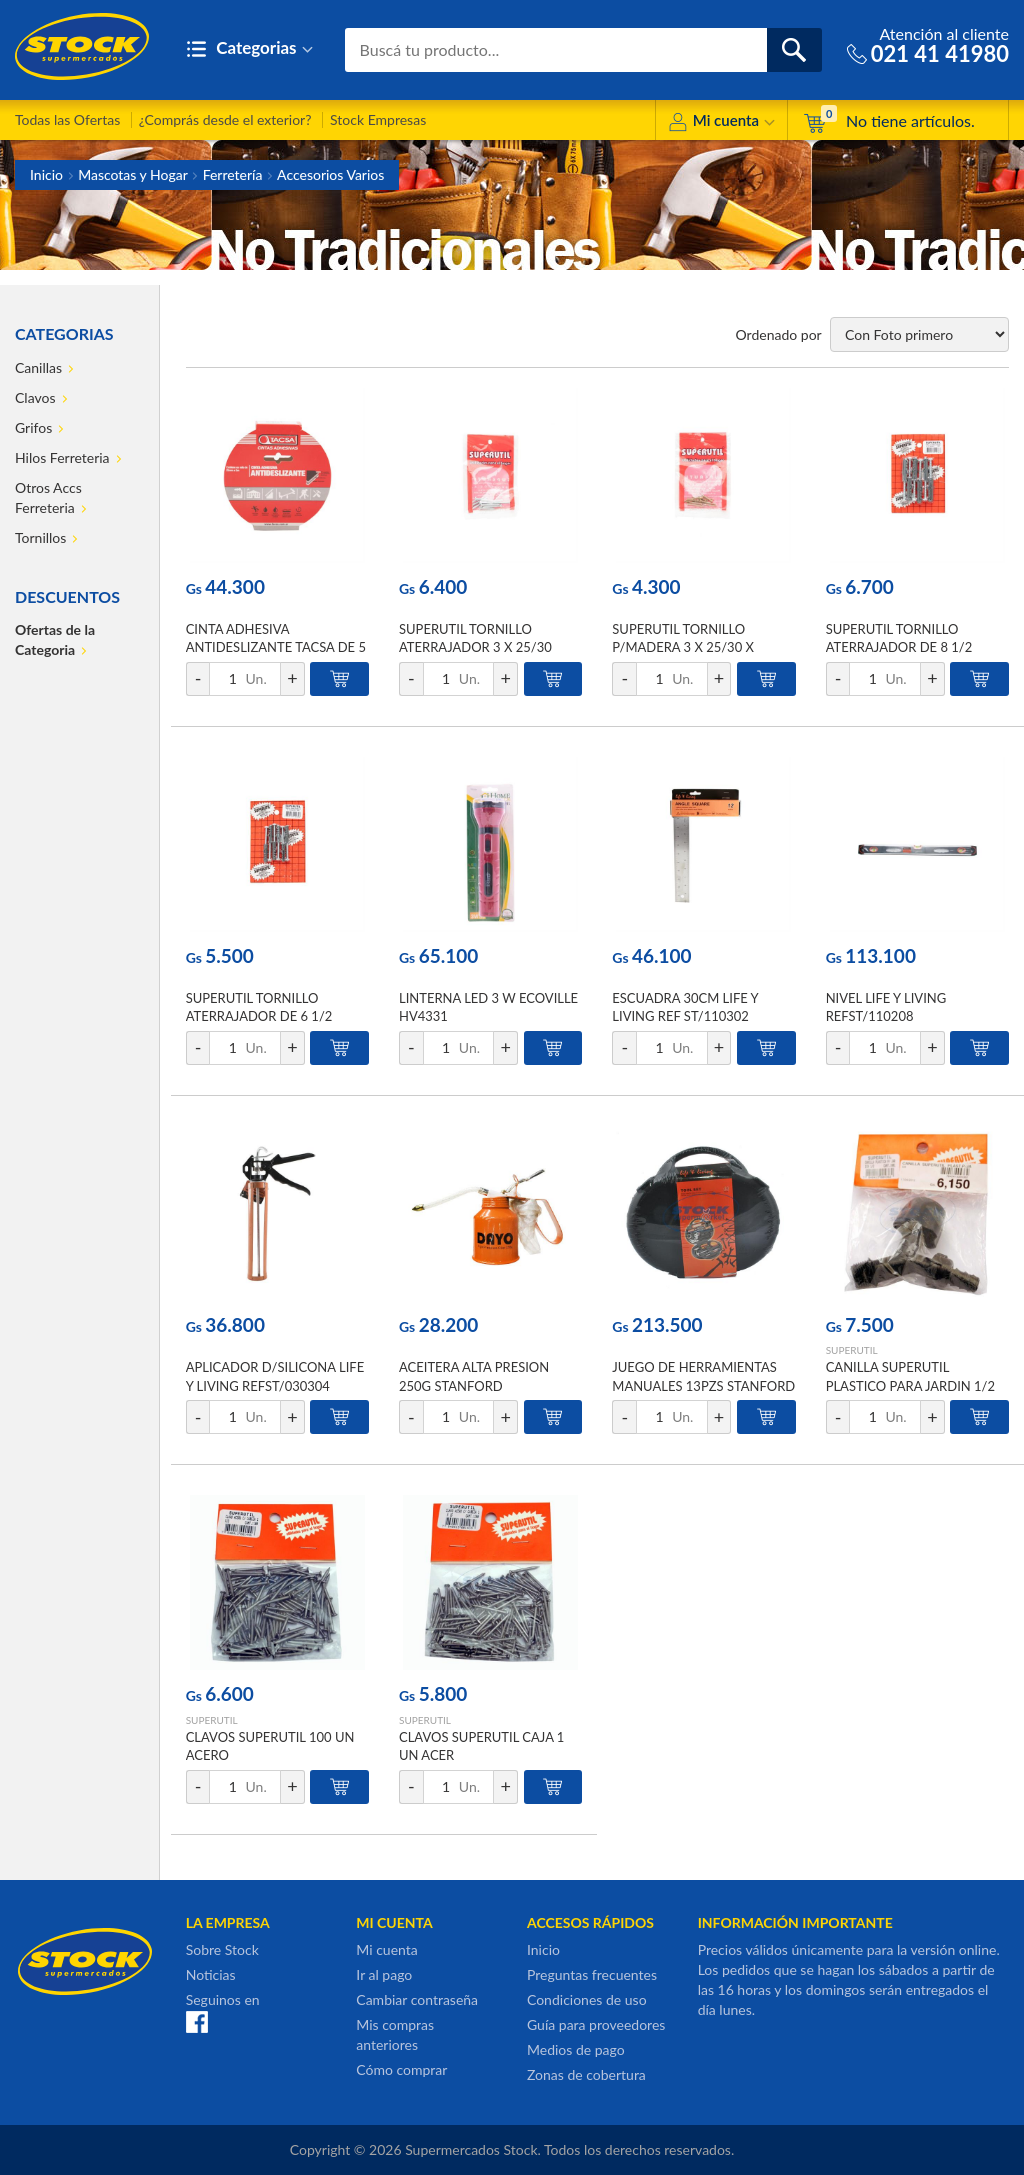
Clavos (35, 397)
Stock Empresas (378, 119)
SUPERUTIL (852, 1350)
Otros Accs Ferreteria (48, 497)
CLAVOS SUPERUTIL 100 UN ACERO (270, 1746)
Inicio (46, 174)
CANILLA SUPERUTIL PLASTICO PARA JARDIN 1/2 (910, 1376)
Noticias (211, 1974)
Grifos (33, 427)
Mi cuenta (721, 123)
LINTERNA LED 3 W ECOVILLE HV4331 (488, 1007)
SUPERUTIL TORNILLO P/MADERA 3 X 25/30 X (683, 638)
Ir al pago (384, 1974)
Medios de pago (576, 2049)
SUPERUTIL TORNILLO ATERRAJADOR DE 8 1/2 (899, 638)
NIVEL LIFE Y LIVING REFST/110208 (886, 1007)
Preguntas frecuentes (592, 1974)
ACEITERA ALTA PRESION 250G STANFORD (474, 1376)
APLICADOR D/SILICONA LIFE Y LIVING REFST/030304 (275, 1376)
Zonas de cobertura (586, 2074)
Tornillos (40, 537)
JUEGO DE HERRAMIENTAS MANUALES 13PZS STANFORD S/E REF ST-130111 (703, 1385)
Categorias (249, 49)
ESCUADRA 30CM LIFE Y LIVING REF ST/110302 (685, 1007)
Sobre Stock (222, 1949)
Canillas (38, 367)
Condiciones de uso (587, 1999)
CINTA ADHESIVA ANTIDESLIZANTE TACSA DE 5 (276, 638)
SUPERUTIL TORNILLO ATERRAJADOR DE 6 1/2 (259, 1007)
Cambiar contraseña (417, 1999)
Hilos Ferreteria (62, 457)
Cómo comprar (401, 2069)
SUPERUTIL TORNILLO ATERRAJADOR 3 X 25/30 (475, 638)
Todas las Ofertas (67, 119)
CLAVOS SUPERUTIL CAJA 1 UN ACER (481, 1746)
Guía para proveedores (596, 2024)
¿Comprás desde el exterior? (225, 119)
